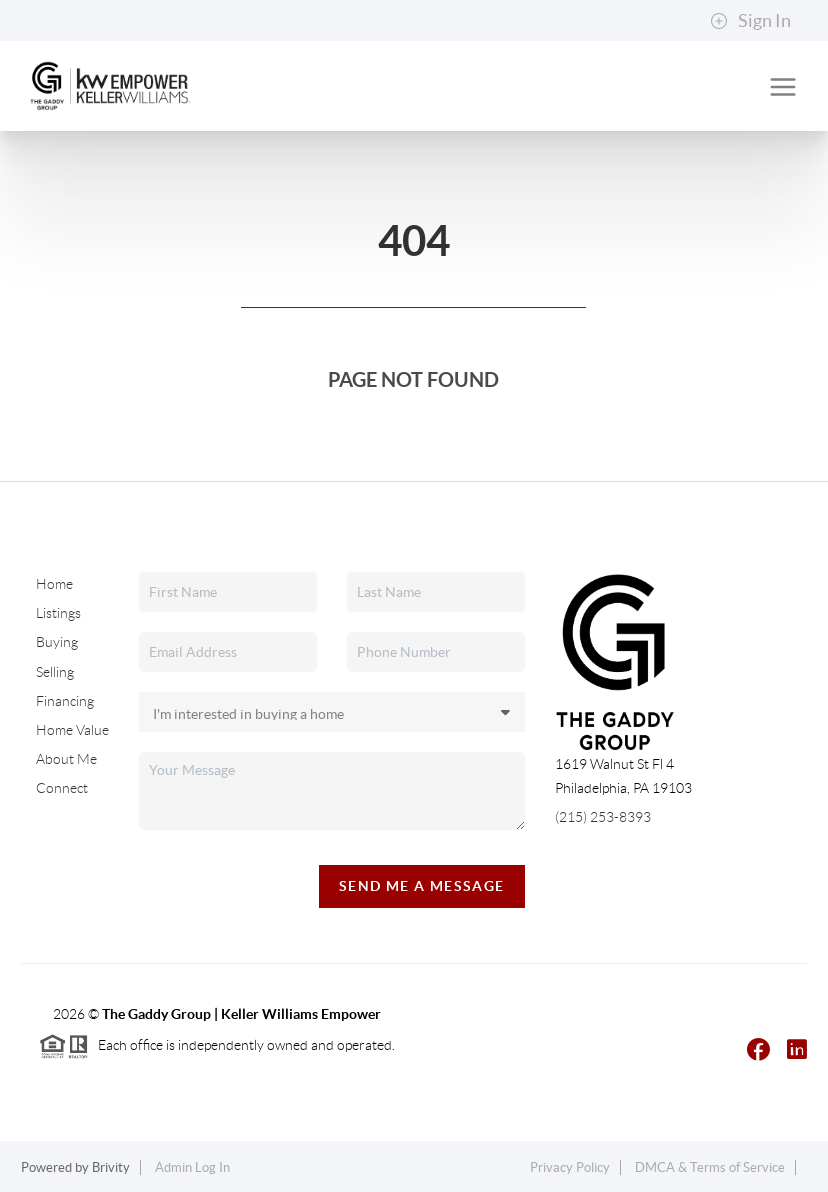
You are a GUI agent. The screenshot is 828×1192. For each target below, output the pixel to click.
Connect (62, 788)
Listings (58, 613)
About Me (66, 759)
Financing (65, 700)
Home (54, 584)
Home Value (72, 730)
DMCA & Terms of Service (710, 1167)
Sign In (750, 21)
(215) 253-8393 (603, 817)
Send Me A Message (422, 886)
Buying (57, 642)
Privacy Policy (570, 1167)
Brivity (111, 1167)
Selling (55, 671)
